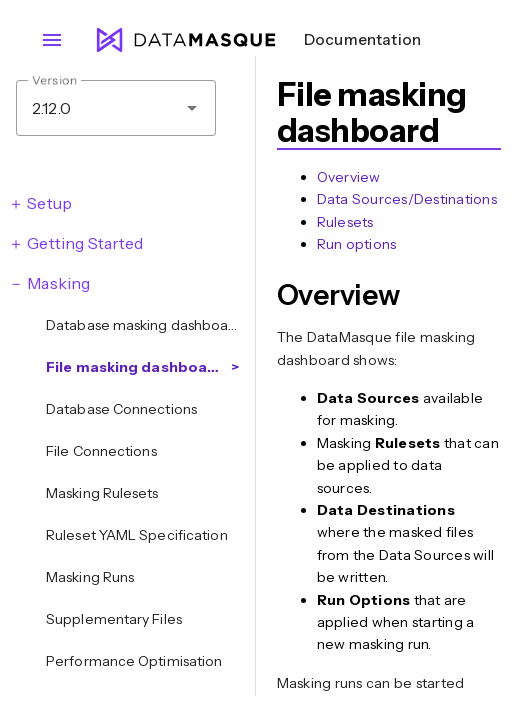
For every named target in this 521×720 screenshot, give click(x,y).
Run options (357, 244)
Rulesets (345, 222)
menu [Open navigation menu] (52, 40)
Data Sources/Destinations (407, 199)
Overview (349, 177)
